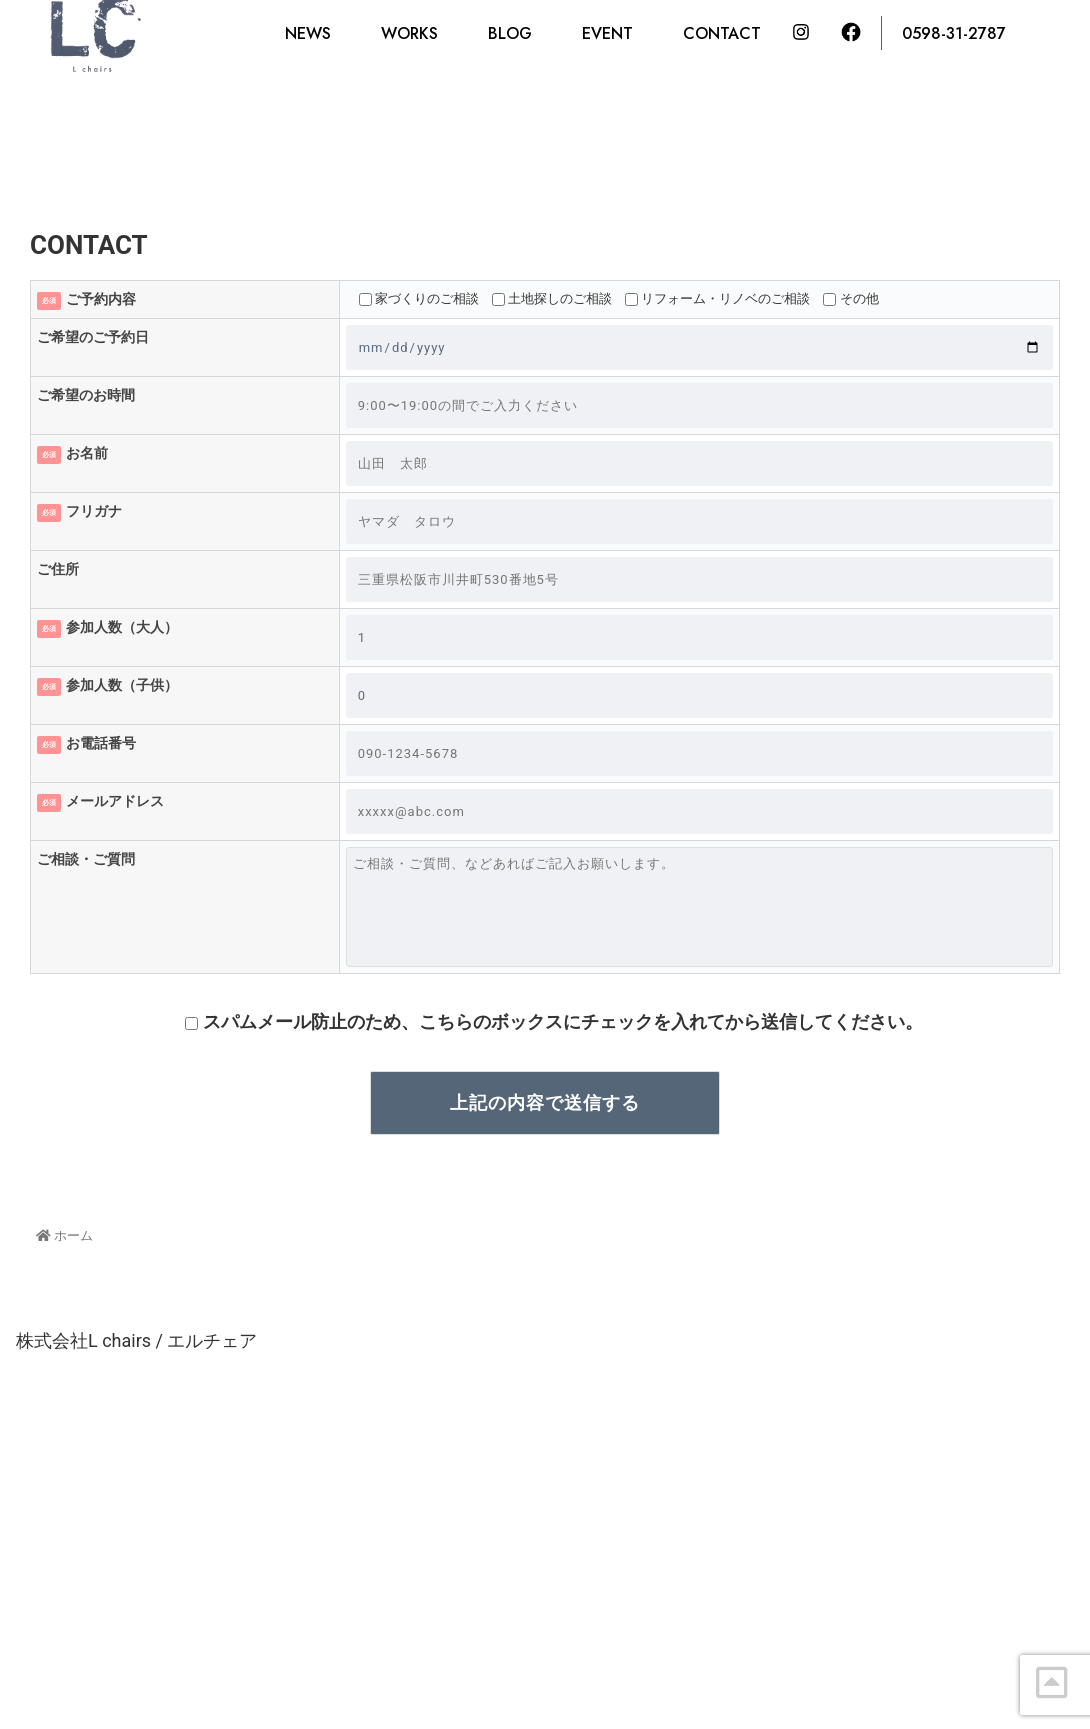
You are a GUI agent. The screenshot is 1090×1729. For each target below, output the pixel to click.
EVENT (607, 33)
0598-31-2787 (954, 33)
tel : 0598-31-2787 (341, 1617)
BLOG (510, 33)
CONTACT (722, 33)
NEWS (308, 33)
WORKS (409, 33)
